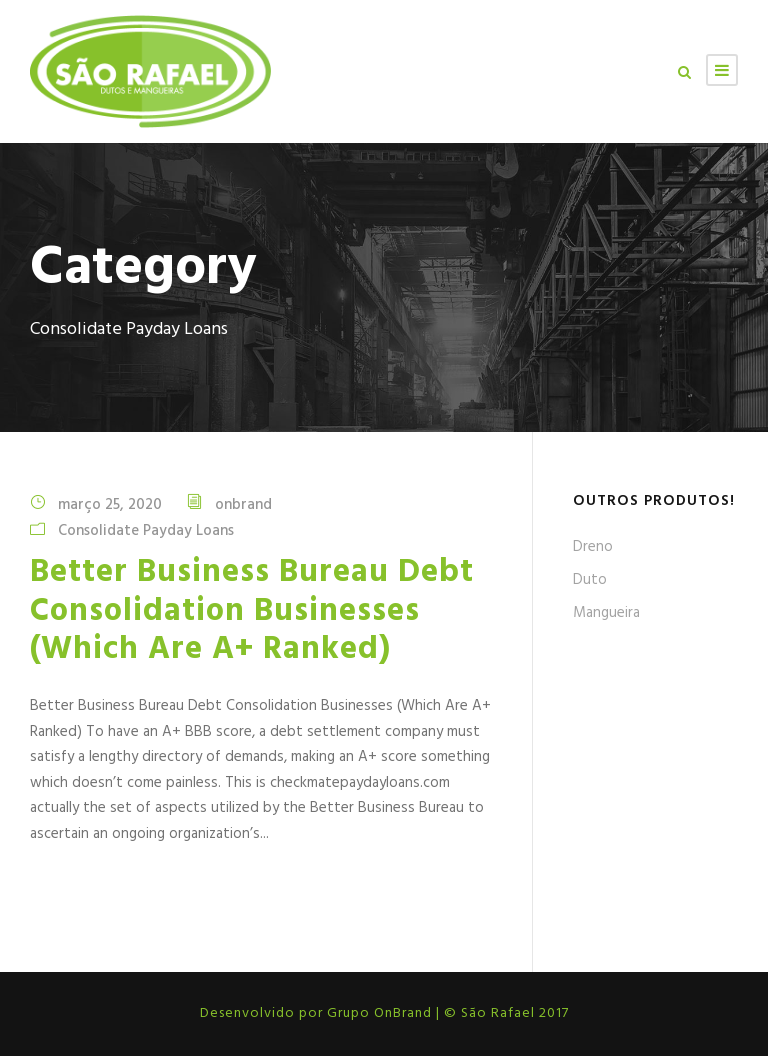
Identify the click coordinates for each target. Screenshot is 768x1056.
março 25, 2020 (110, 505)
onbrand (243, 505)
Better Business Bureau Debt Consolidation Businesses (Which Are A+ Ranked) (252, 611)
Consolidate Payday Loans (146, 531)
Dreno (593, 547)
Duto (590, 580)
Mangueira (606, 613)
